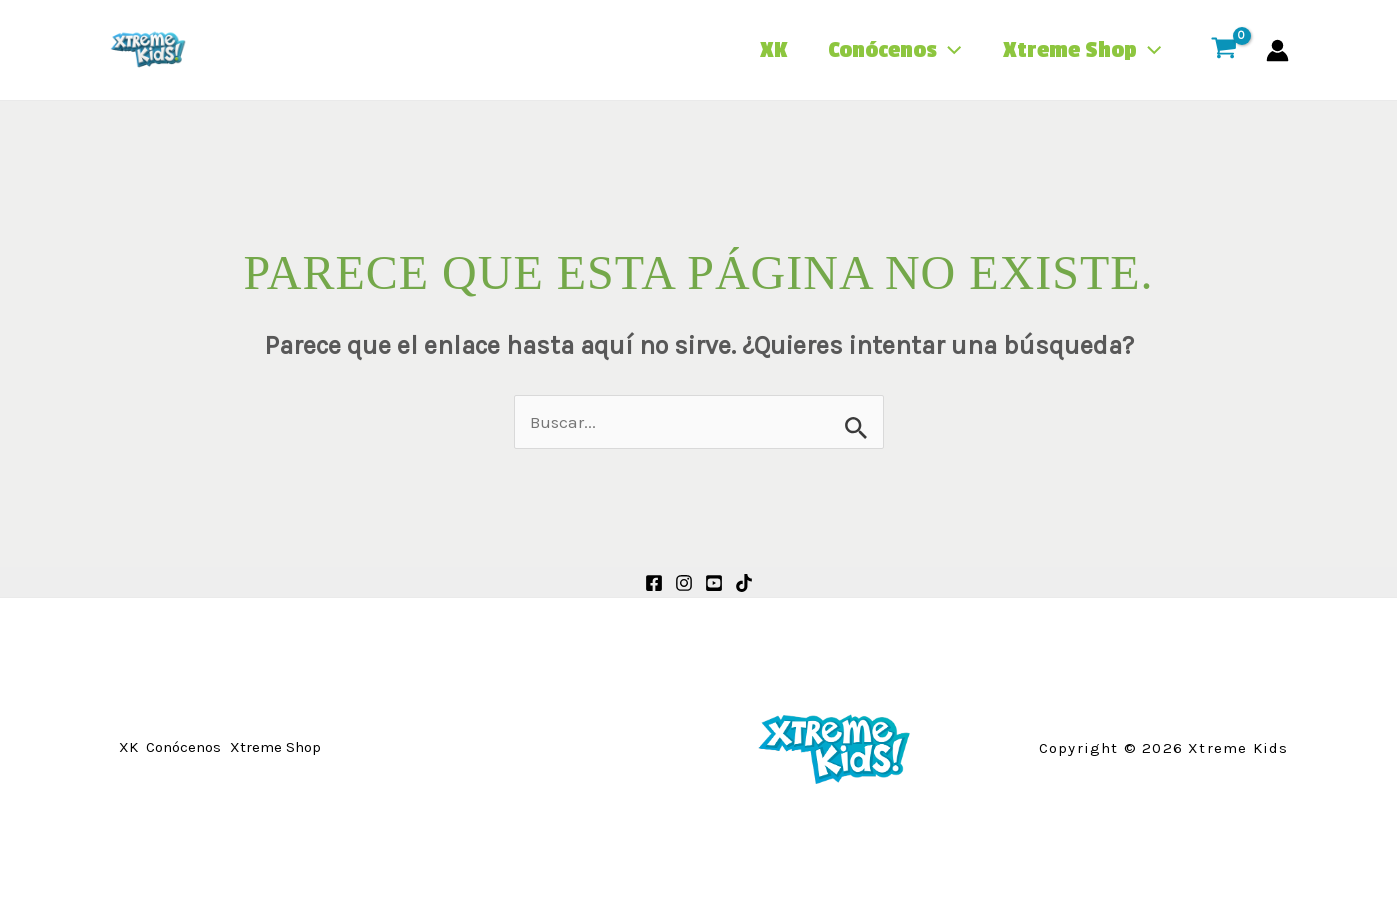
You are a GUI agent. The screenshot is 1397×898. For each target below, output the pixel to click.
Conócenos (884, 50)
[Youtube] (714, 583)
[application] (939, 50)
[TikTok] (744, 583)
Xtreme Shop (1079, 50)
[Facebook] (654, 583)
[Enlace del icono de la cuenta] (1277, 50)
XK (756, 50)
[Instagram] (684, 583)
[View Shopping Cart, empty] (1224, 50)
